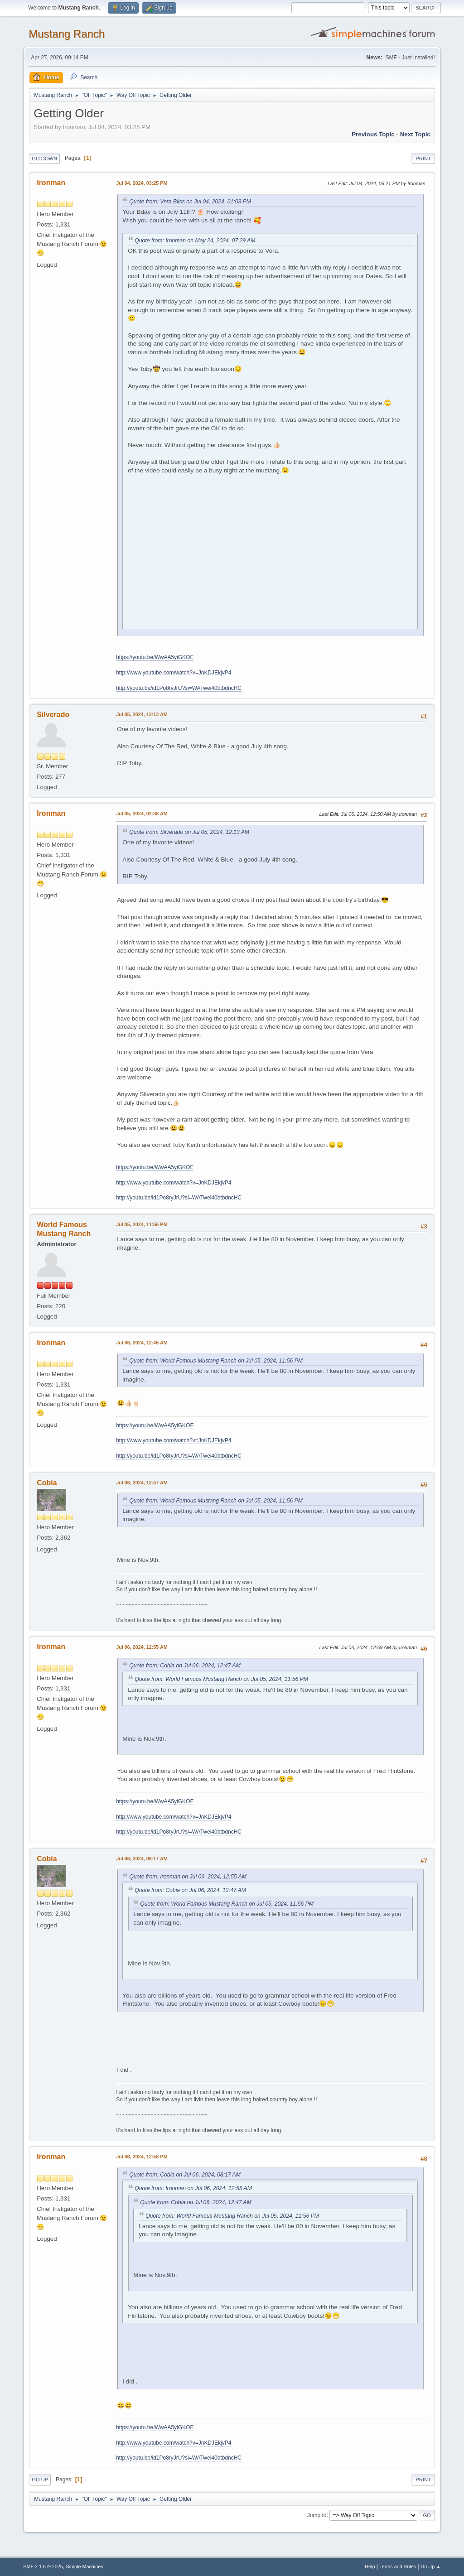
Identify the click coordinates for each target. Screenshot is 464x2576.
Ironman (51, 183)
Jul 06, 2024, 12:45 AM (141, 1342)
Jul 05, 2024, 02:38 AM (141, 813)
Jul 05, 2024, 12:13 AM (141, 714)
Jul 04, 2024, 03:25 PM (141, 183)
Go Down (44, 158)
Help (370, 2566)
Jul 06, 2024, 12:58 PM (141, 2156)
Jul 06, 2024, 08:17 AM (141, 1858)
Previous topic (373, 134)
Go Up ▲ (430, 2566)
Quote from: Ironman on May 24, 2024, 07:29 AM (195, 240)
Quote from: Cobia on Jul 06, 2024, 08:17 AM (185, 2175)
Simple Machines (84, 2566)
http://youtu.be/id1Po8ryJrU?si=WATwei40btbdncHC (179, 688)
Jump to (317, 2515)
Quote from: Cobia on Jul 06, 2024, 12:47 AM (185, 1665)
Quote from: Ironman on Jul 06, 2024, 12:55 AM (187, 1876)
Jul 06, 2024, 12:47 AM (141, 1482)
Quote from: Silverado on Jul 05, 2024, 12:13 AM (189, 832)
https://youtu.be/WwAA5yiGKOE (154, 657)
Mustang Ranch (67, 34)
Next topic (415, 134)
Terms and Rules (397, 2566)
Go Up (40, 2479)
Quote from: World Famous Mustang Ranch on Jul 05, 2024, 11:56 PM (216, 1361)
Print (423, 158)
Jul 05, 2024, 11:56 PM (141, 1224)
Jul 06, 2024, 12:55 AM (141, 1647)
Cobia (47, 1483)
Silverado (53, 714)
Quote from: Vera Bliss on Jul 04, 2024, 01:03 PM (190, 201)
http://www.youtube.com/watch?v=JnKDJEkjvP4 (173, 672)
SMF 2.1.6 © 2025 (43, 2566)
